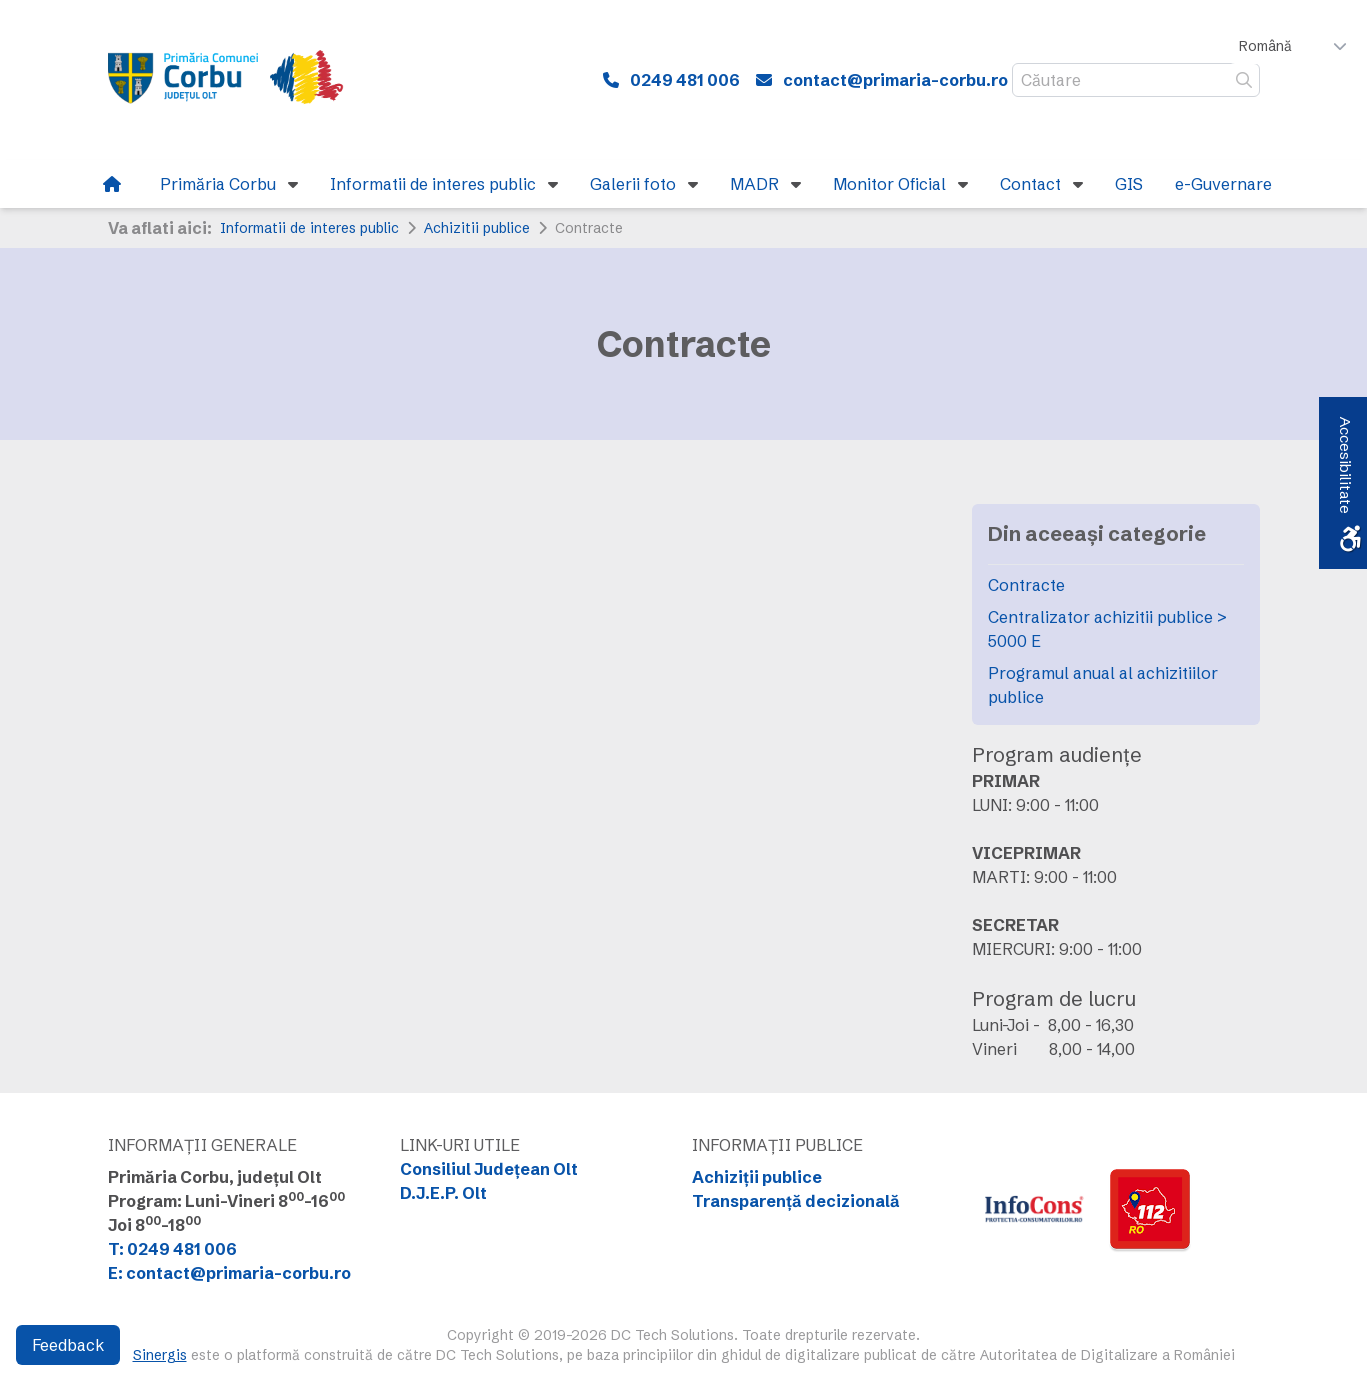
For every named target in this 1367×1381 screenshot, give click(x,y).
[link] (238, 80)
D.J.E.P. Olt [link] (443, 1193)
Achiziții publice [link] (757, 1177)
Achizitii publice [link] (477, 228)
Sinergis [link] (160, 1355)
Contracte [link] (1026, 585)
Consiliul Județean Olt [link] (489, 1169)
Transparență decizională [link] (796, 1201)
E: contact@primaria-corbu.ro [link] (229, 1273)
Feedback (68, 1345)
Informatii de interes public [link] (309, 228)
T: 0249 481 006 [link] (172, 1249)
